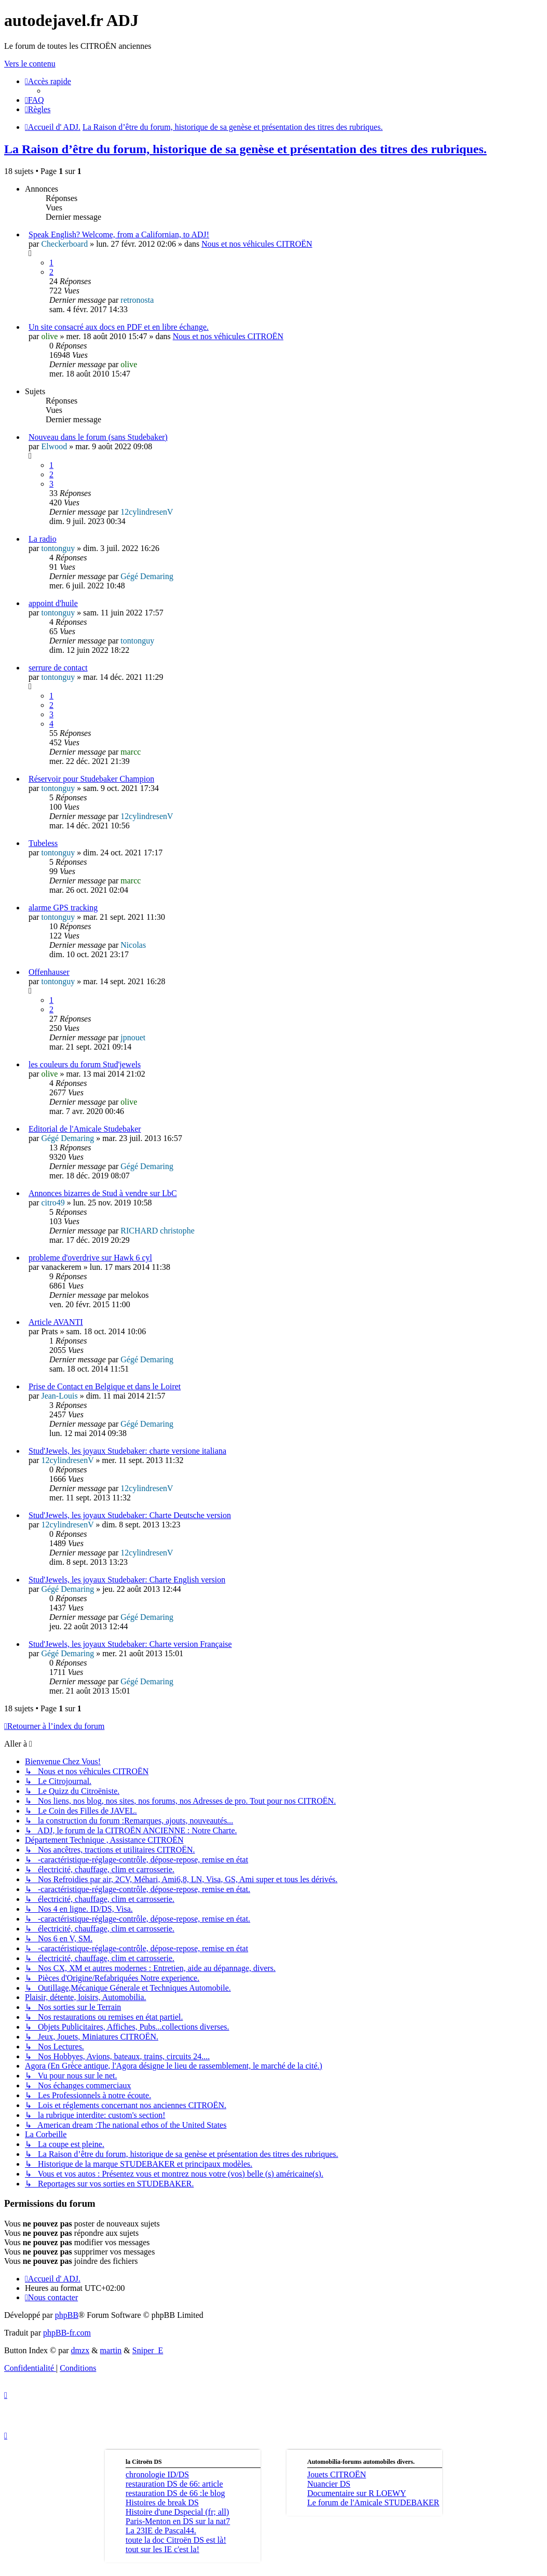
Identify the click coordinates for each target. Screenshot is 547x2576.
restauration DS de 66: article (174, 2483)
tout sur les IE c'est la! (162, 2549)
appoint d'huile (53, 603)
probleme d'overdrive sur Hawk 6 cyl (90, 1257)
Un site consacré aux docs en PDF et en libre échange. (119, 327)
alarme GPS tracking (63, 907)
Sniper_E (147, 2350)
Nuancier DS (328, 2483)
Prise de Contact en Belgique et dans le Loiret (105, 1386)
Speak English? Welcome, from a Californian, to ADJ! (119, 234)
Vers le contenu (30, 63)
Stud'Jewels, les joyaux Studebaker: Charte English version (127, 1579)
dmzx (80, 2350)
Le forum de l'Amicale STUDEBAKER (373, 2502)
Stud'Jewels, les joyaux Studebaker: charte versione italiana (127, 1450)
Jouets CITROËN (336, 2474)
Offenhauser (49, 972)
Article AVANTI (56, 1322)
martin (111, 2350)
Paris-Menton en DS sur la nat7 (178, 2521)
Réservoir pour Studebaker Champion (91, 778)
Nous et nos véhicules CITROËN (256, 243)
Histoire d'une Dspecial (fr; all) (177, 2511)
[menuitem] (34, 100)
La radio (43, 538)
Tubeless (43, 843)
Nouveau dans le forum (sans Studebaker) (98, 437)
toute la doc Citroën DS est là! (176, 2539)
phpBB (66, 2315)
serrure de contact (58, 667)
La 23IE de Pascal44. (161, 2530)
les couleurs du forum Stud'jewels (85, 1064)
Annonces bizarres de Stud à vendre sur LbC (103, 1193)
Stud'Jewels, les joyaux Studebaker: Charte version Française (130, 1644)
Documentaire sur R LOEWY (356, 2493)
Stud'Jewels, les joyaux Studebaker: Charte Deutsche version (130, 1515)
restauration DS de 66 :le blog (175, 2493)
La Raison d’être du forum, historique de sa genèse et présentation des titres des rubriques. (245, 149)
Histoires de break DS (162, 2502)
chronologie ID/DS (157, 2474)
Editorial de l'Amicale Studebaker (85, 1128)
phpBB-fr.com (67, 2332)
